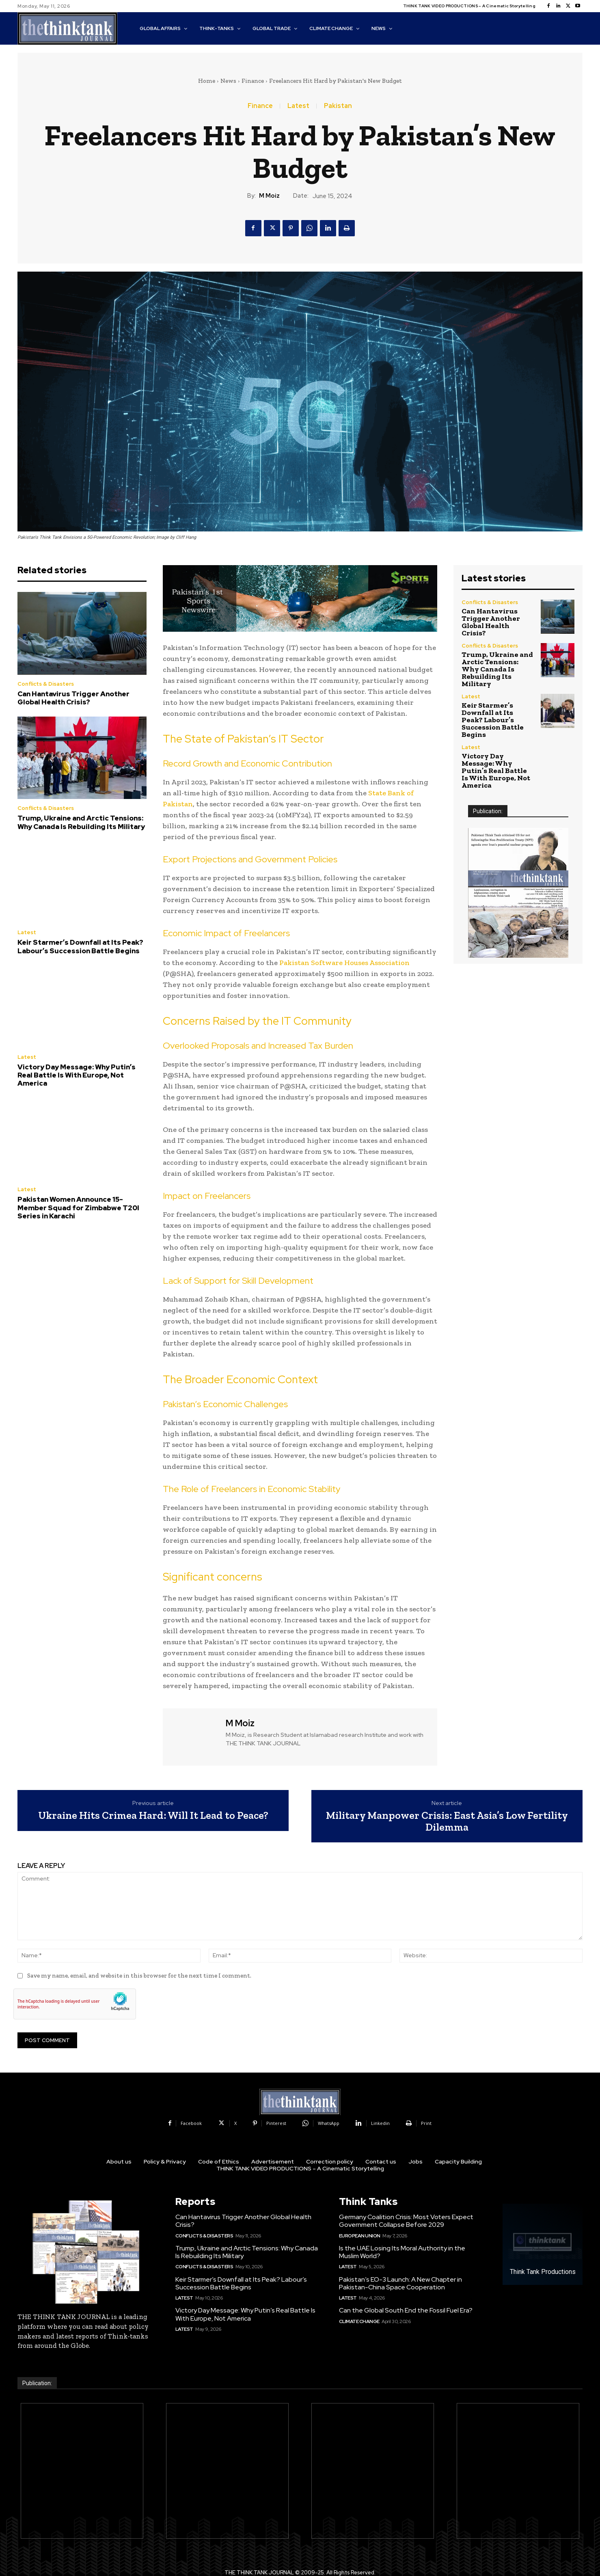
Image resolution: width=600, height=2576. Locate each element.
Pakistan (338, 106)
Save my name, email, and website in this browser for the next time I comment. (139, 1975)
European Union (359, 2236)
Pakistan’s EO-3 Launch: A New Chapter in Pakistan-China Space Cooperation (400, 2283)
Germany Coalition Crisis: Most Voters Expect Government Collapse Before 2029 (406, 2221)
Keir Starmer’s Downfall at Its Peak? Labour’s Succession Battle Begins (80, 946)
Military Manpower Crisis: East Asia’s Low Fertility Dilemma (447, 1821)
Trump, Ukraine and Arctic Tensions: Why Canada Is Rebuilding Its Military (81, 822)
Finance (253, 80)
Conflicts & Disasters (45, 684)
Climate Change (359, 2321)
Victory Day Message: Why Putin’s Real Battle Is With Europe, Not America (76, 1075)
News (228, 80)
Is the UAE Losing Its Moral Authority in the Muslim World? (402, 2252)
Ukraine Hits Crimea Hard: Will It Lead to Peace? (153, 1815)
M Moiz (269, 195)
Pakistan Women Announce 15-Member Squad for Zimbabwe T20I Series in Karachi (78, 1207)
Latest (298, 106)
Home (206, 80)
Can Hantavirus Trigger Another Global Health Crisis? (73, 697)
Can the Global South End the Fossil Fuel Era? (406, 2310)
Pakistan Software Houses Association (344, 962)
